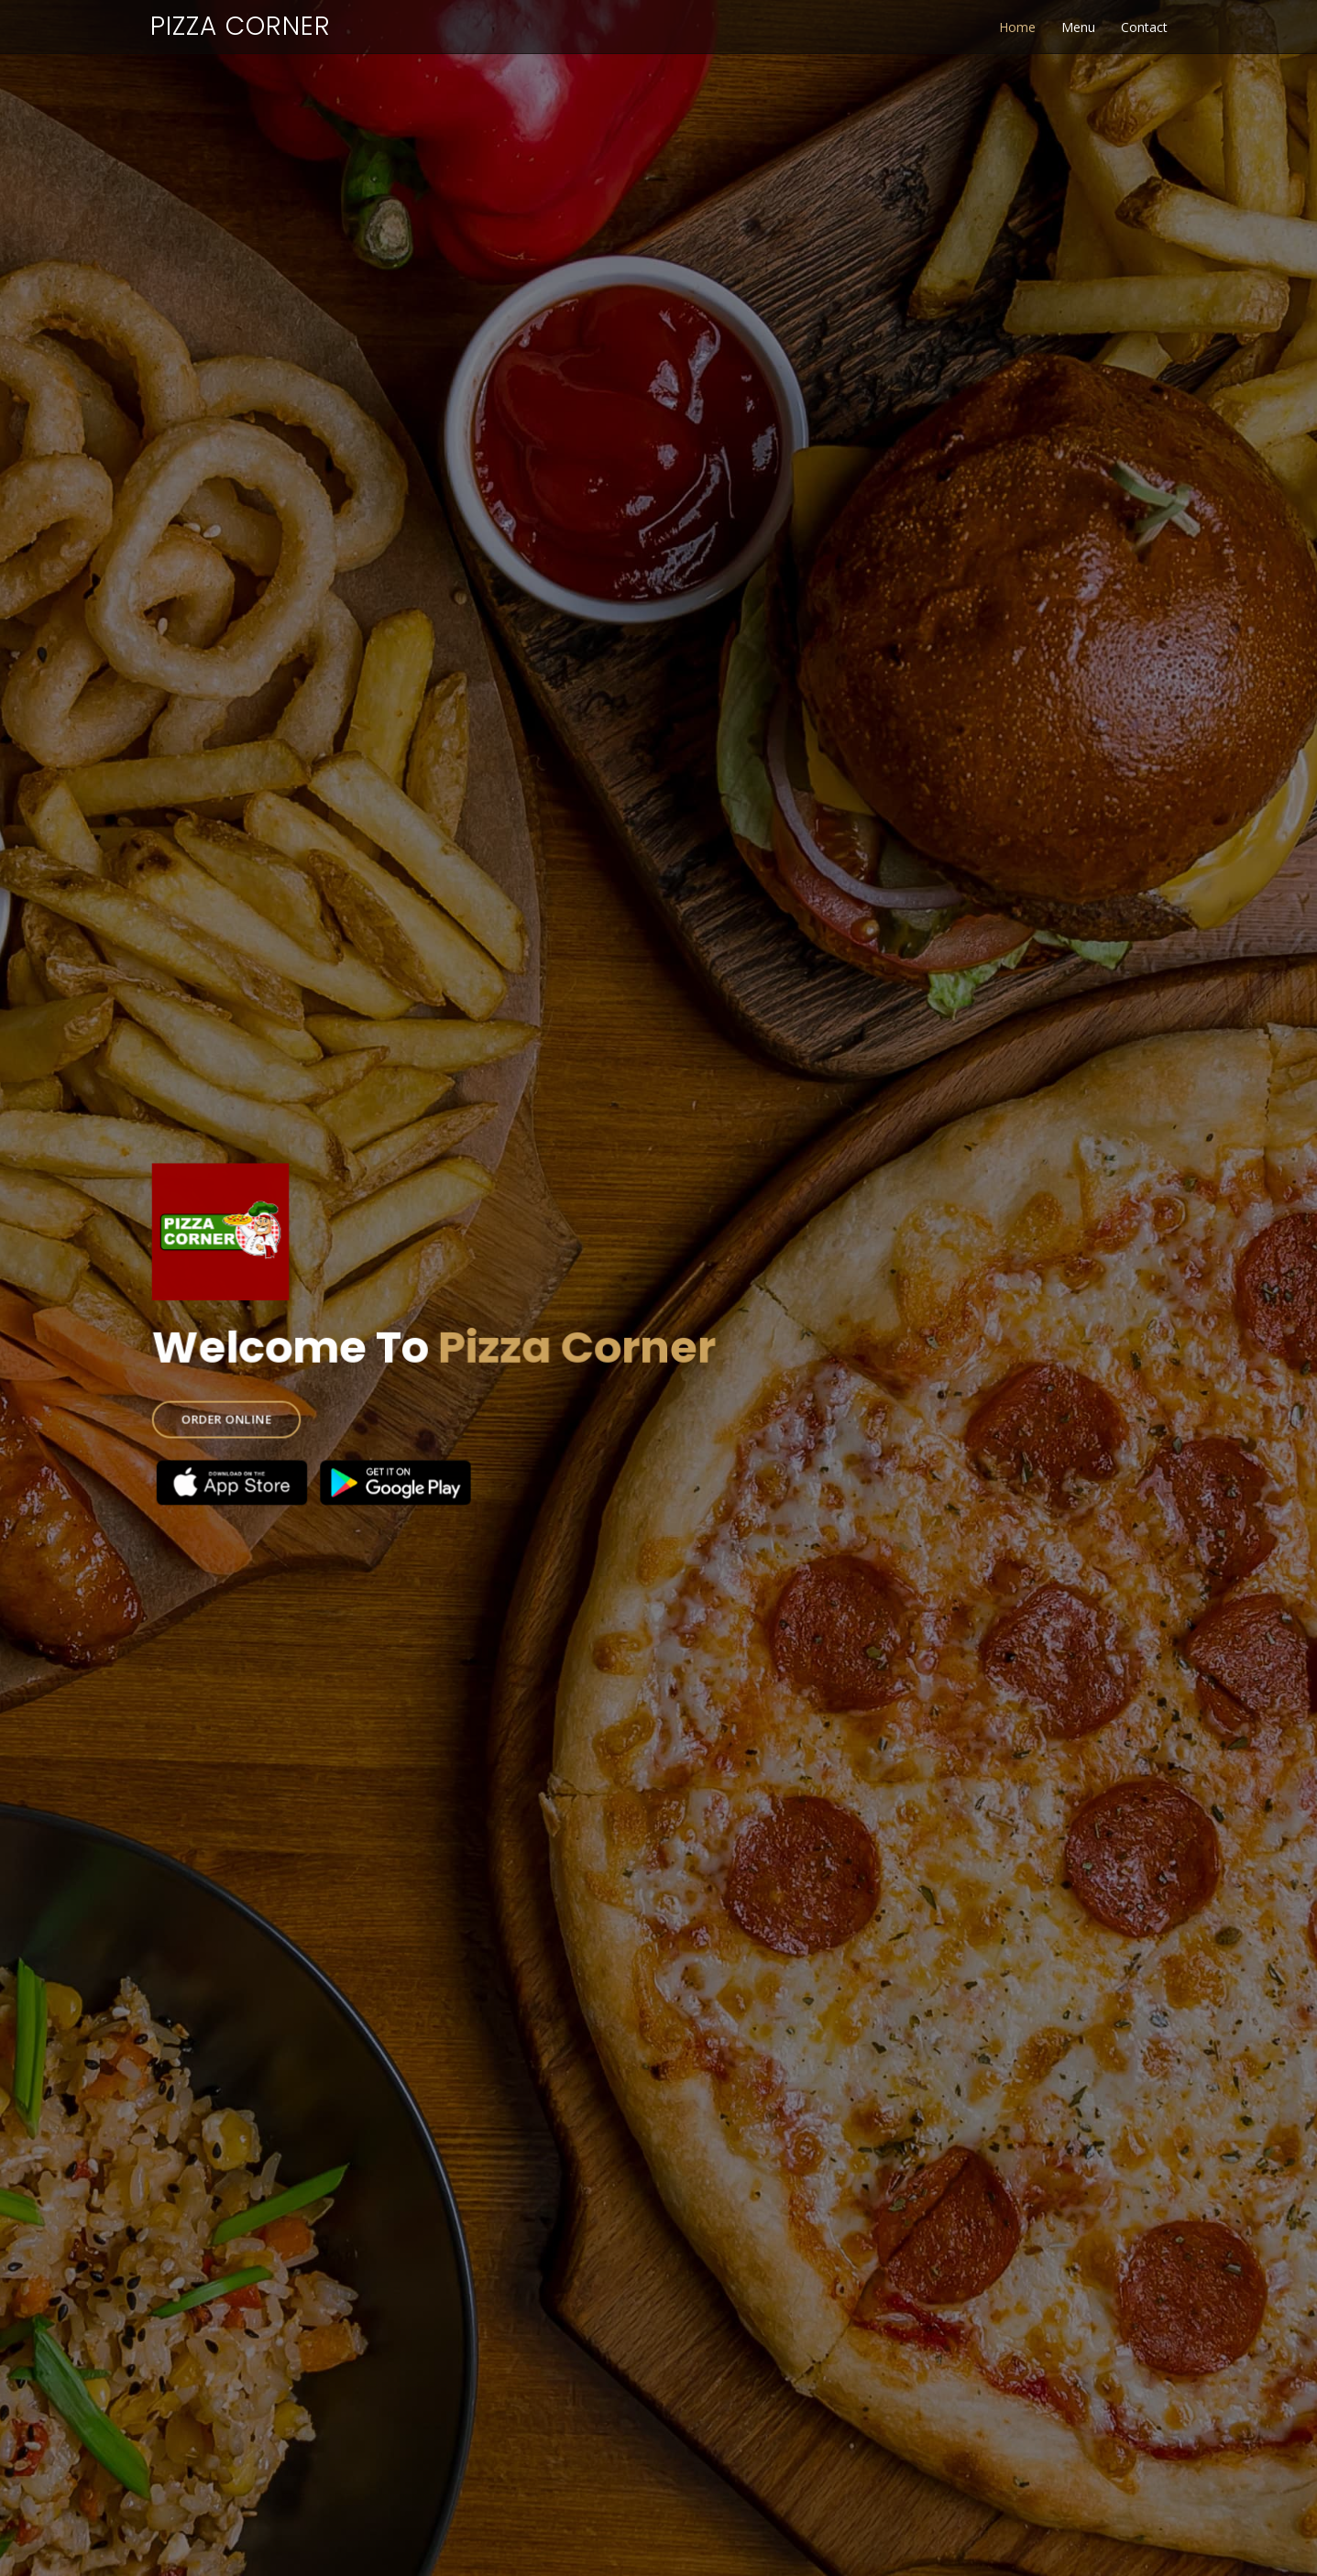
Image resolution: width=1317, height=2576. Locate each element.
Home (1017, 27)
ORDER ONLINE (256, 1410)
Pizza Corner (240, 26)
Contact (1144, 27)
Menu (1078, 27)
